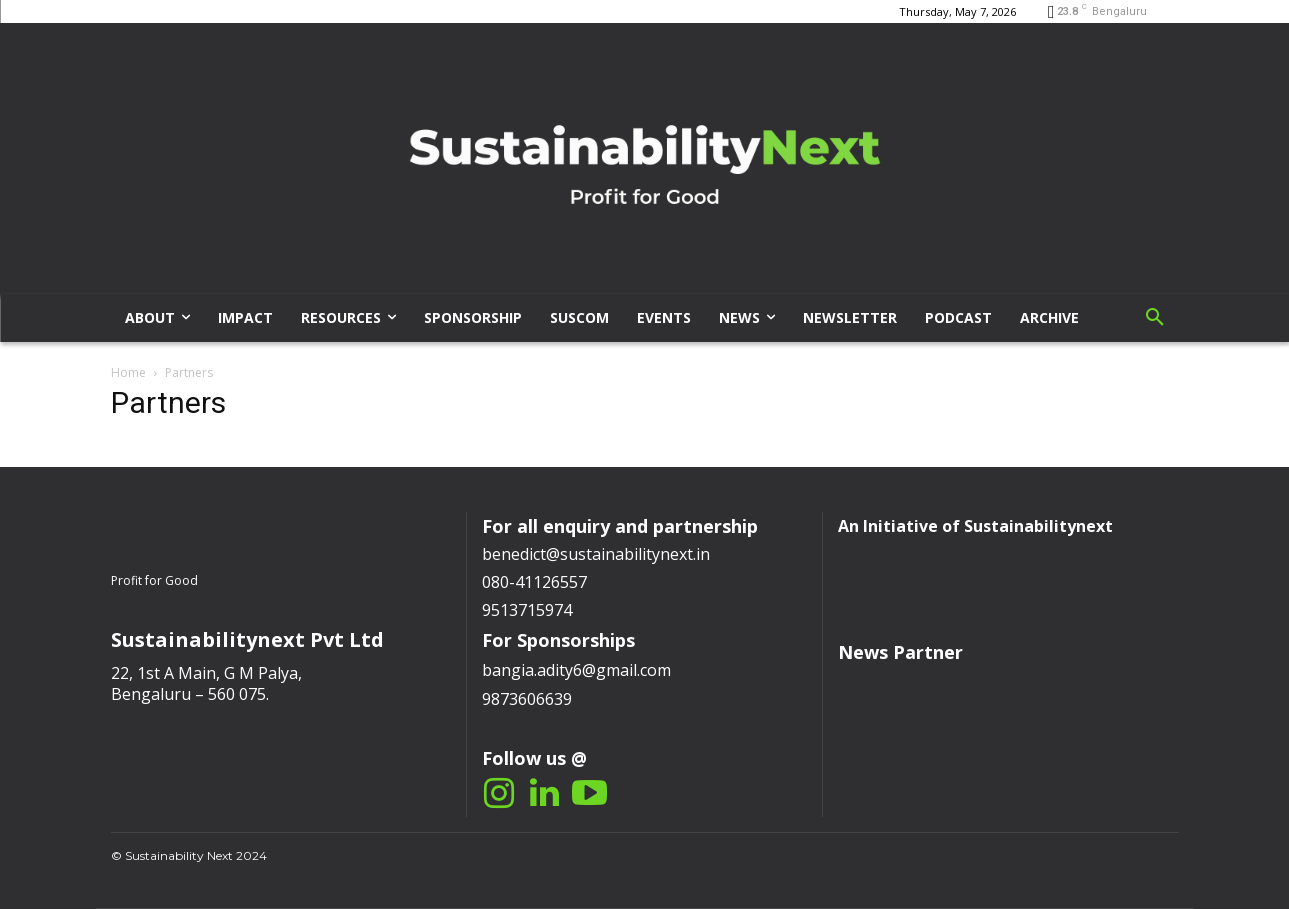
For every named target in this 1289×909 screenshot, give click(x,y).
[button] (1155, 318)
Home (128, 372)
